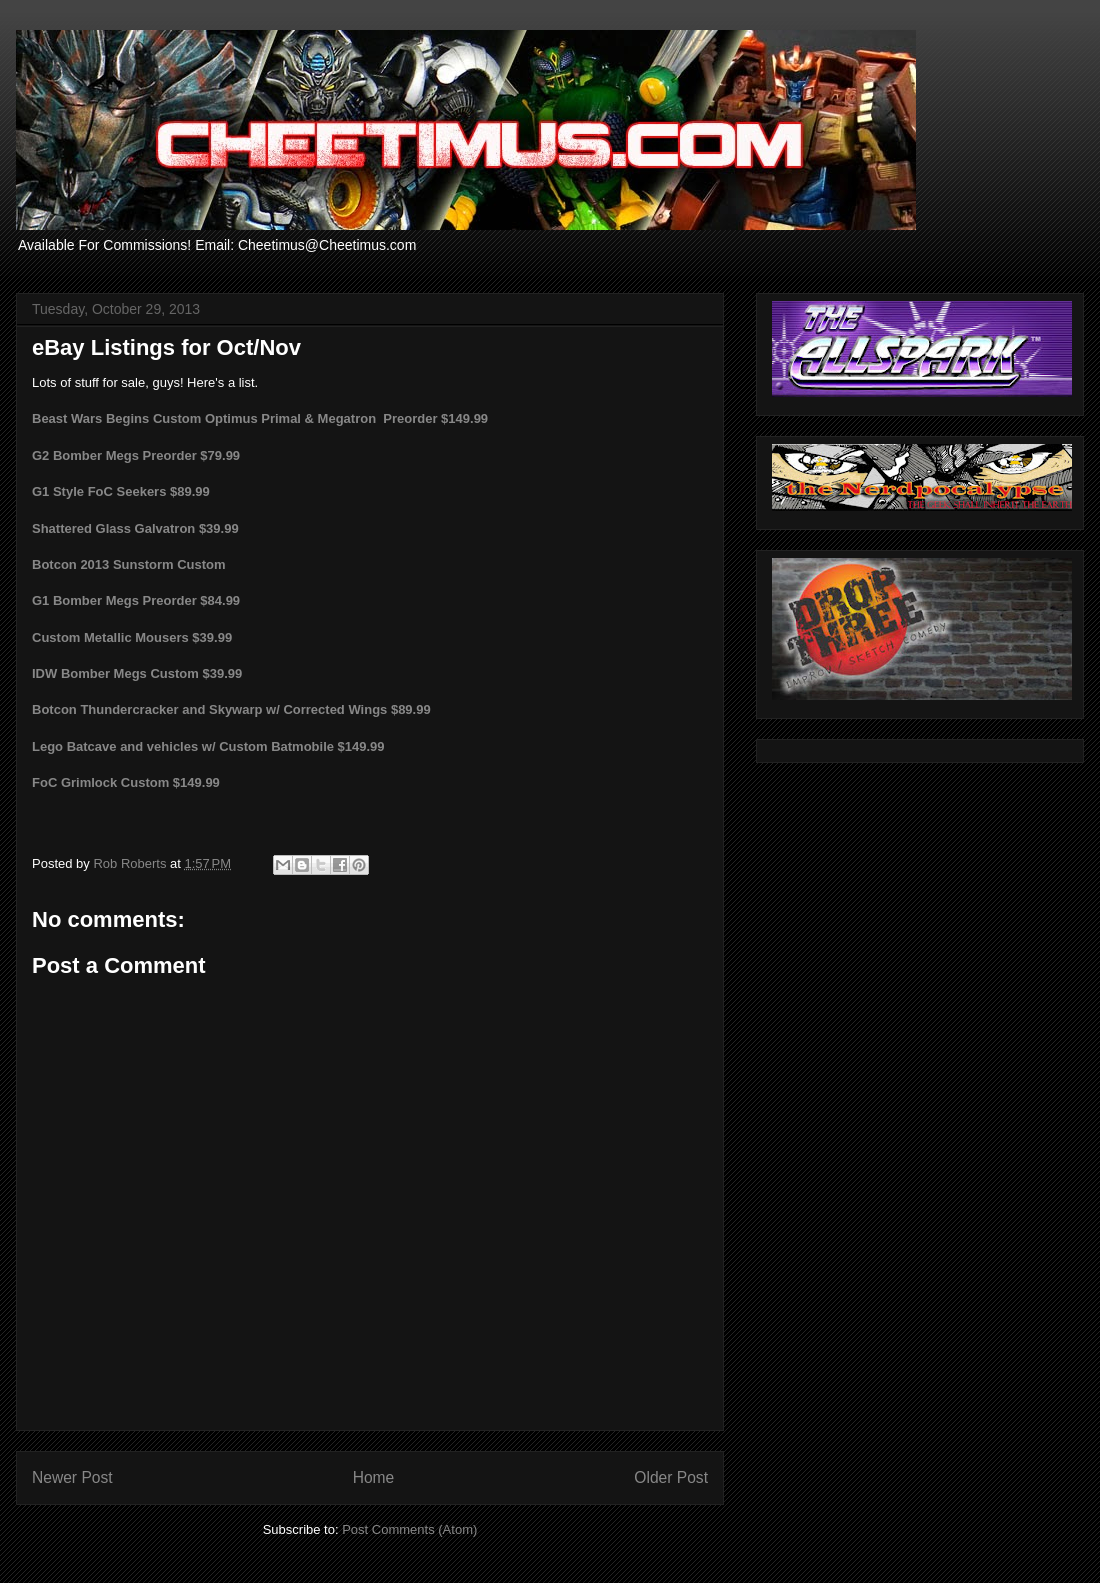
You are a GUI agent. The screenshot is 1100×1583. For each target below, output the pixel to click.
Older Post (671, 1477)
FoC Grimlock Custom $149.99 (126, 782)
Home (374, 1477)
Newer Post (72, 1477)
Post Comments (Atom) (409, 1529)
